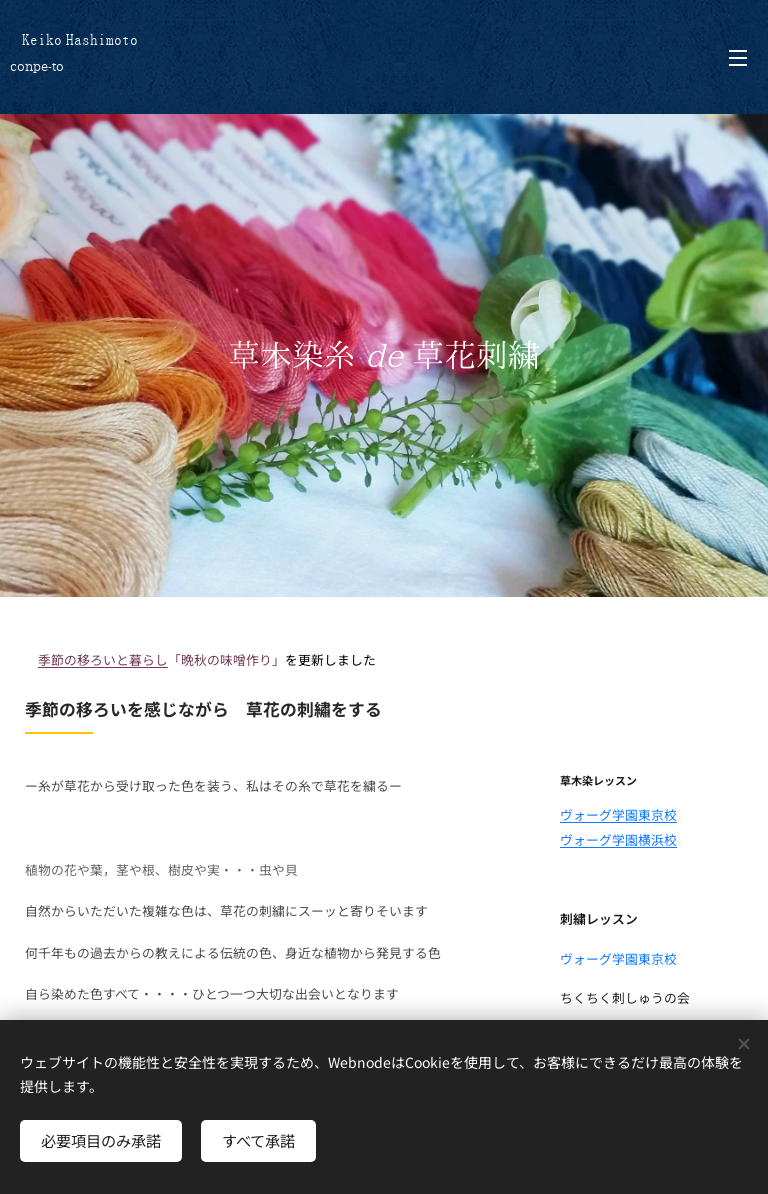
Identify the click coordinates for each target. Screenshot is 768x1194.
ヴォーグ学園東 (605, 814)
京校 (664, 814)
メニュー (738, 58)
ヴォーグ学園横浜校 (618, 839)
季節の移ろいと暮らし (103, 659)
